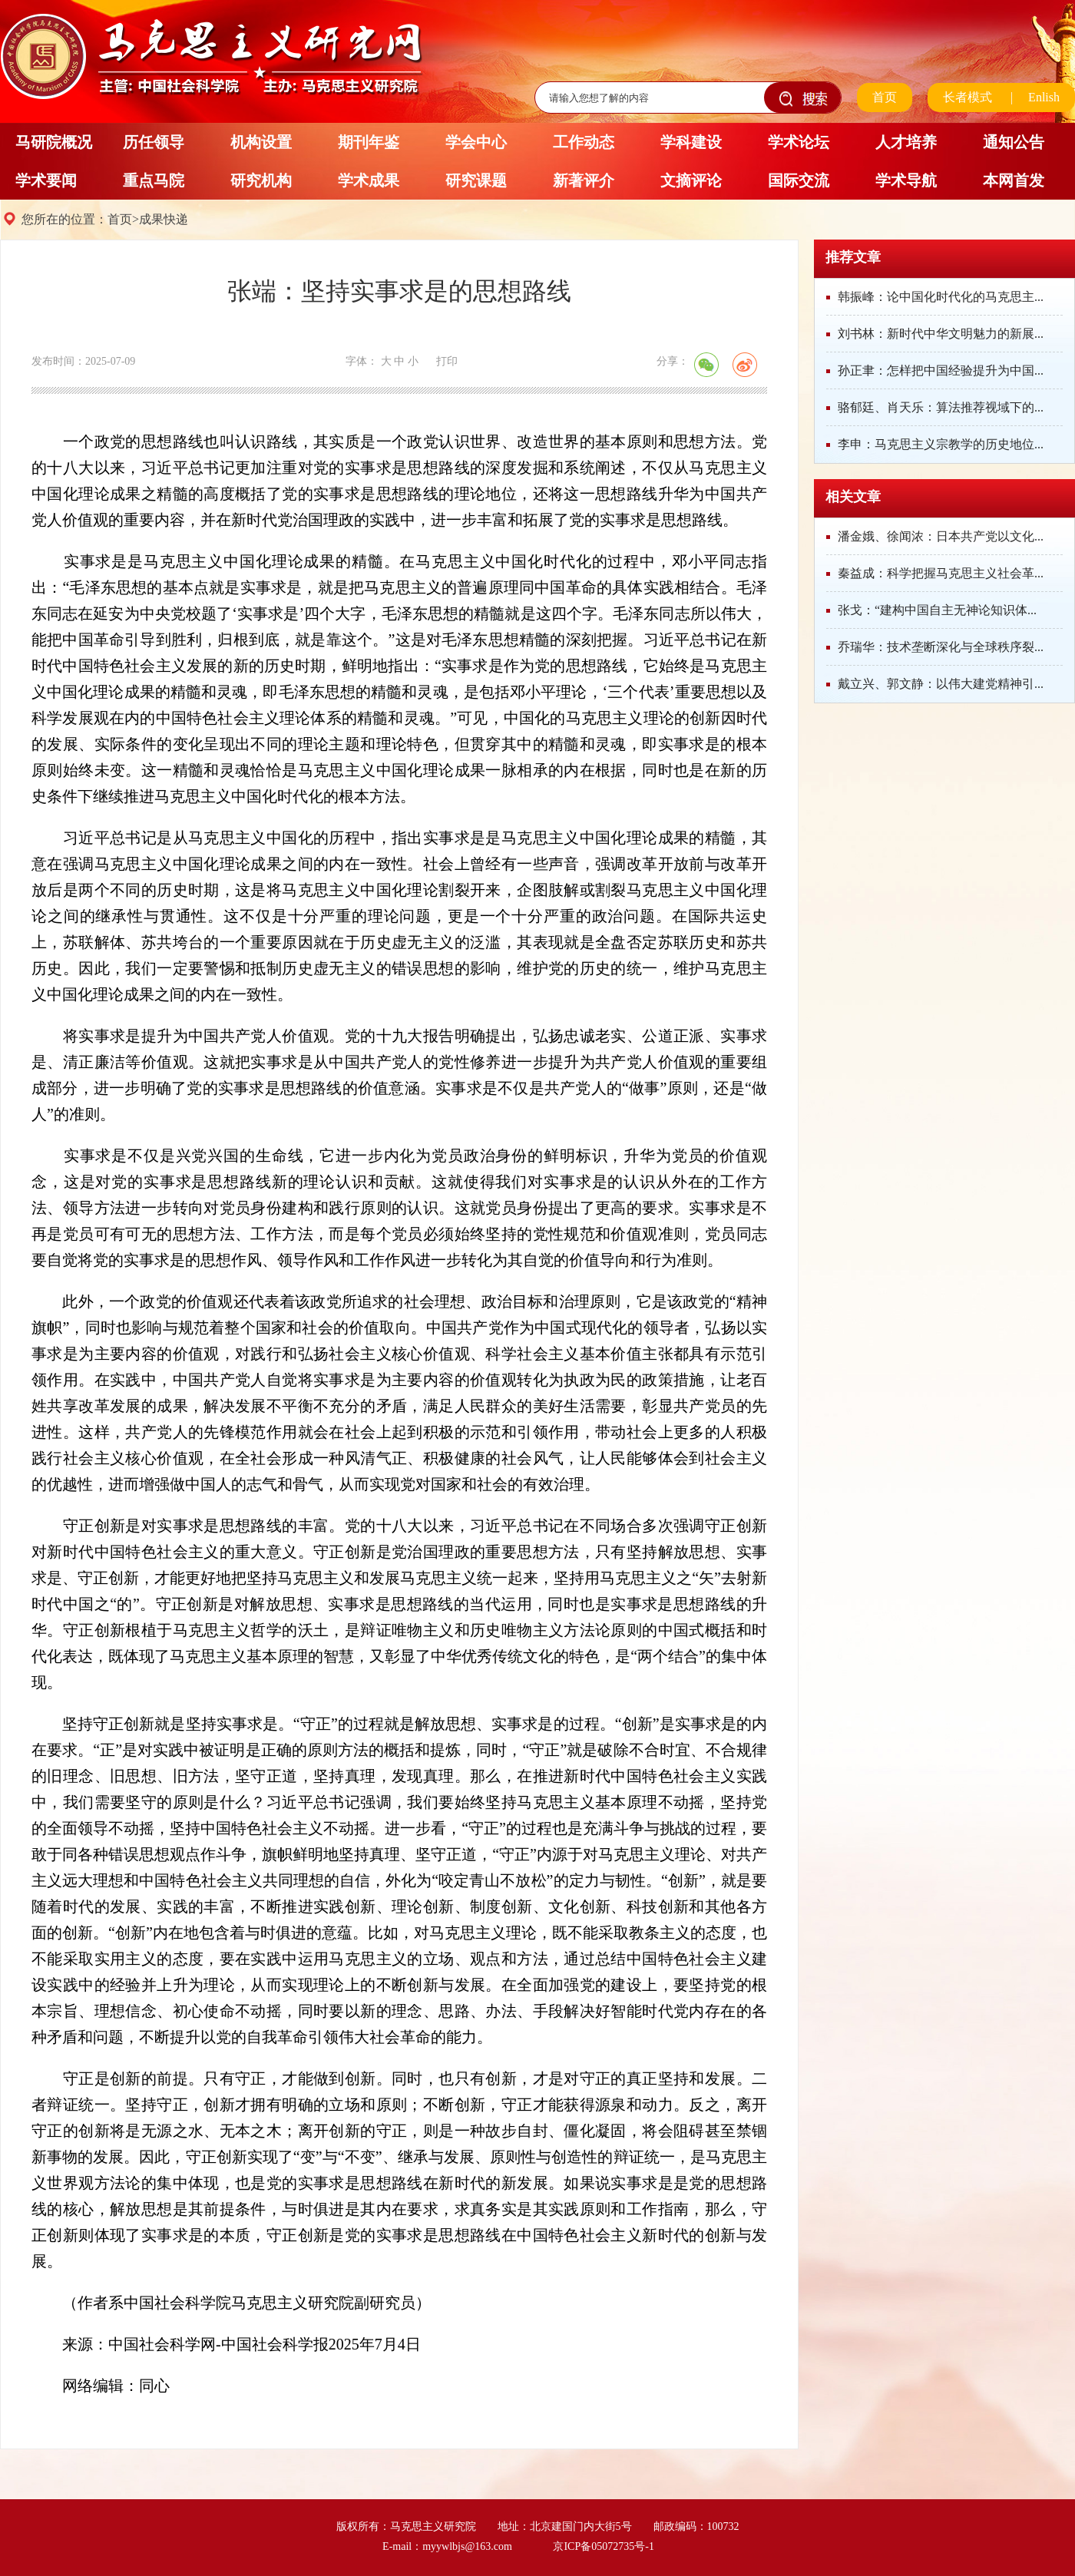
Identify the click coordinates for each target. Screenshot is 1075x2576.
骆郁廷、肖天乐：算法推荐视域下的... (941, 407)
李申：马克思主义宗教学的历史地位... (941, 444)
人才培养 (906, 142)
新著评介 (583, 180)
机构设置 (261, 142)
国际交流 (798, 180)
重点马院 (153, 180)
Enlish (1044, 97)
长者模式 (967, 97)
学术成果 (368, 180)
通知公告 (1013, 142)
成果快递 (163, 219)
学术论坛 (798, 142)
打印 (447, 361)
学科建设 (691, 142)
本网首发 (1013, 180)
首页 (884, 97)
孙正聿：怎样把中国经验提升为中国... (941, 370)
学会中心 (476, 142)
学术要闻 (46, 180)
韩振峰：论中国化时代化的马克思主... (941, 296)
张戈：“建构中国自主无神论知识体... (937, 610)
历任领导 (153, 142)
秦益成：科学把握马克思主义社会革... (941, 573)
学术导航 (906, 180)
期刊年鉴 (368, 142)
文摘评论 (691, 180)
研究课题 (476, 180)
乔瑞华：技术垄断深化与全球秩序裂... (941, 646)
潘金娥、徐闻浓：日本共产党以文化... (941, 536)
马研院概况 (53, 142)
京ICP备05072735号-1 (603, 2546)
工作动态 (583, 142)
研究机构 (261, 180)
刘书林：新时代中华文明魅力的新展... (941, 333)
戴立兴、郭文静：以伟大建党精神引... (941, 683)
